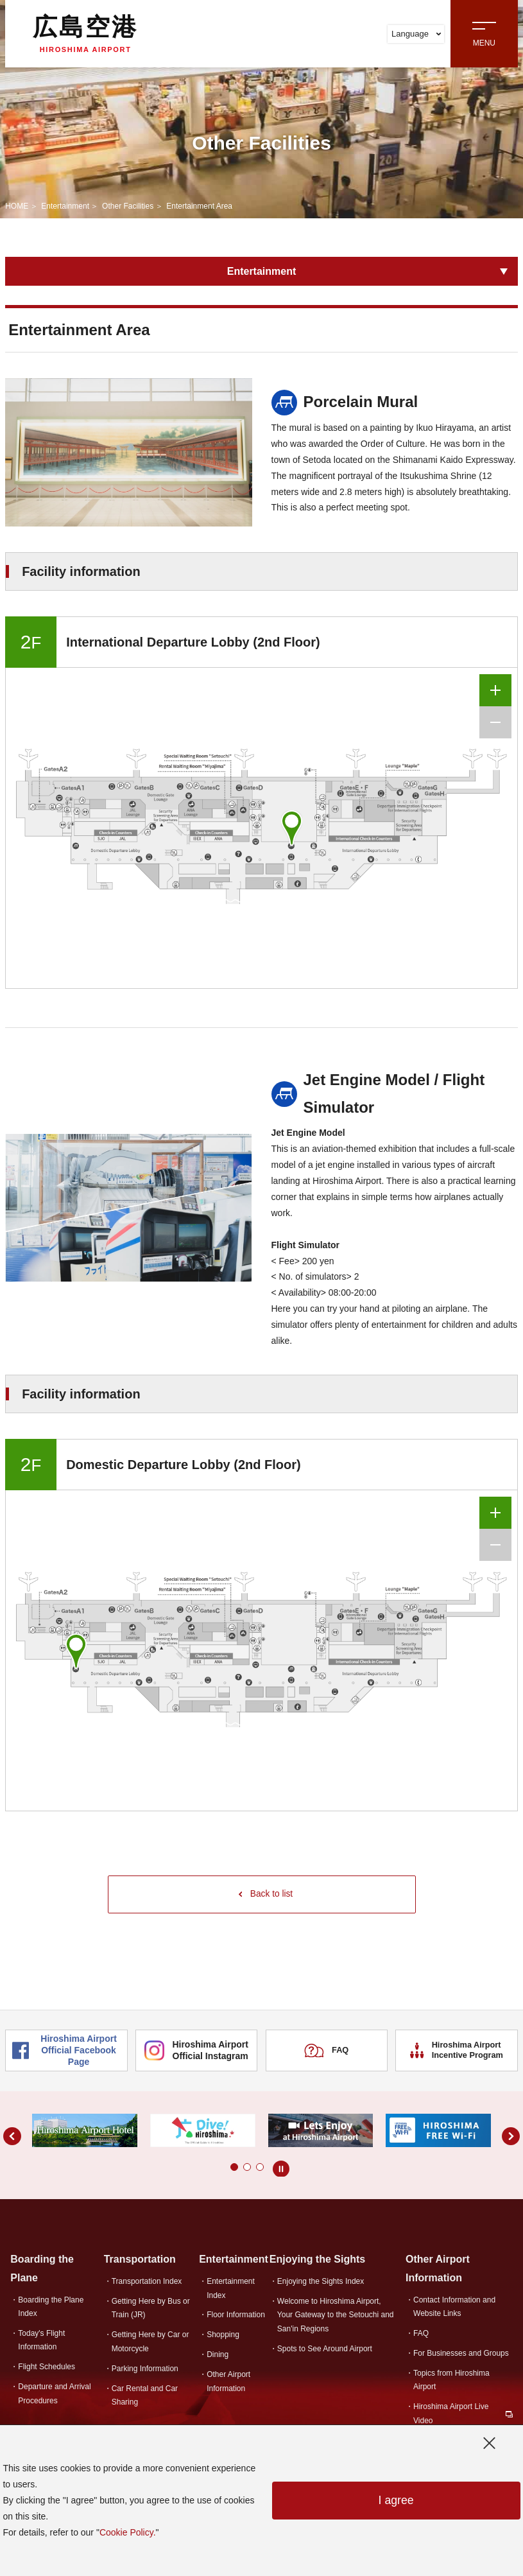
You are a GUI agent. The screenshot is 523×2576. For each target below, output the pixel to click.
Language (416, 34)
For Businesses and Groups (461, 2353)
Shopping (223, 2335)
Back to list (265, 1895)
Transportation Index (147, 2281)
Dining (217, 2355)
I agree (396, 2500)
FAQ (326, 2051)
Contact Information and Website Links (454, 2307)
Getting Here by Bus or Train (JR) (151, 2308)
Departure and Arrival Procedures (54, 2394)
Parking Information (145, 2369)
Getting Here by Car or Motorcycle (150, 2342)
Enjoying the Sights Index (320, 2281)
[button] (221, 2167)
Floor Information (236, 2315)
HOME (16, 206)
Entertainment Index (231, 2288)
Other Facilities (127, 206)
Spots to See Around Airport (324, 2349)
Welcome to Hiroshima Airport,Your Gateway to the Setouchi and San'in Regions (335, 2315)
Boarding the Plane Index (50, 2307)
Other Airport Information (228, 2382)
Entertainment (65, 206)
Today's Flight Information (41, 2340)
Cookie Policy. (127, 2532)
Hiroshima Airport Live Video (450, 2414)
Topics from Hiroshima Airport (451, 2380)
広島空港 (85, 33)
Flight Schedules (46, 2367)
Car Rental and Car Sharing (145, 2396)
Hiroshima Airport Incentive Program (456, 2051)
